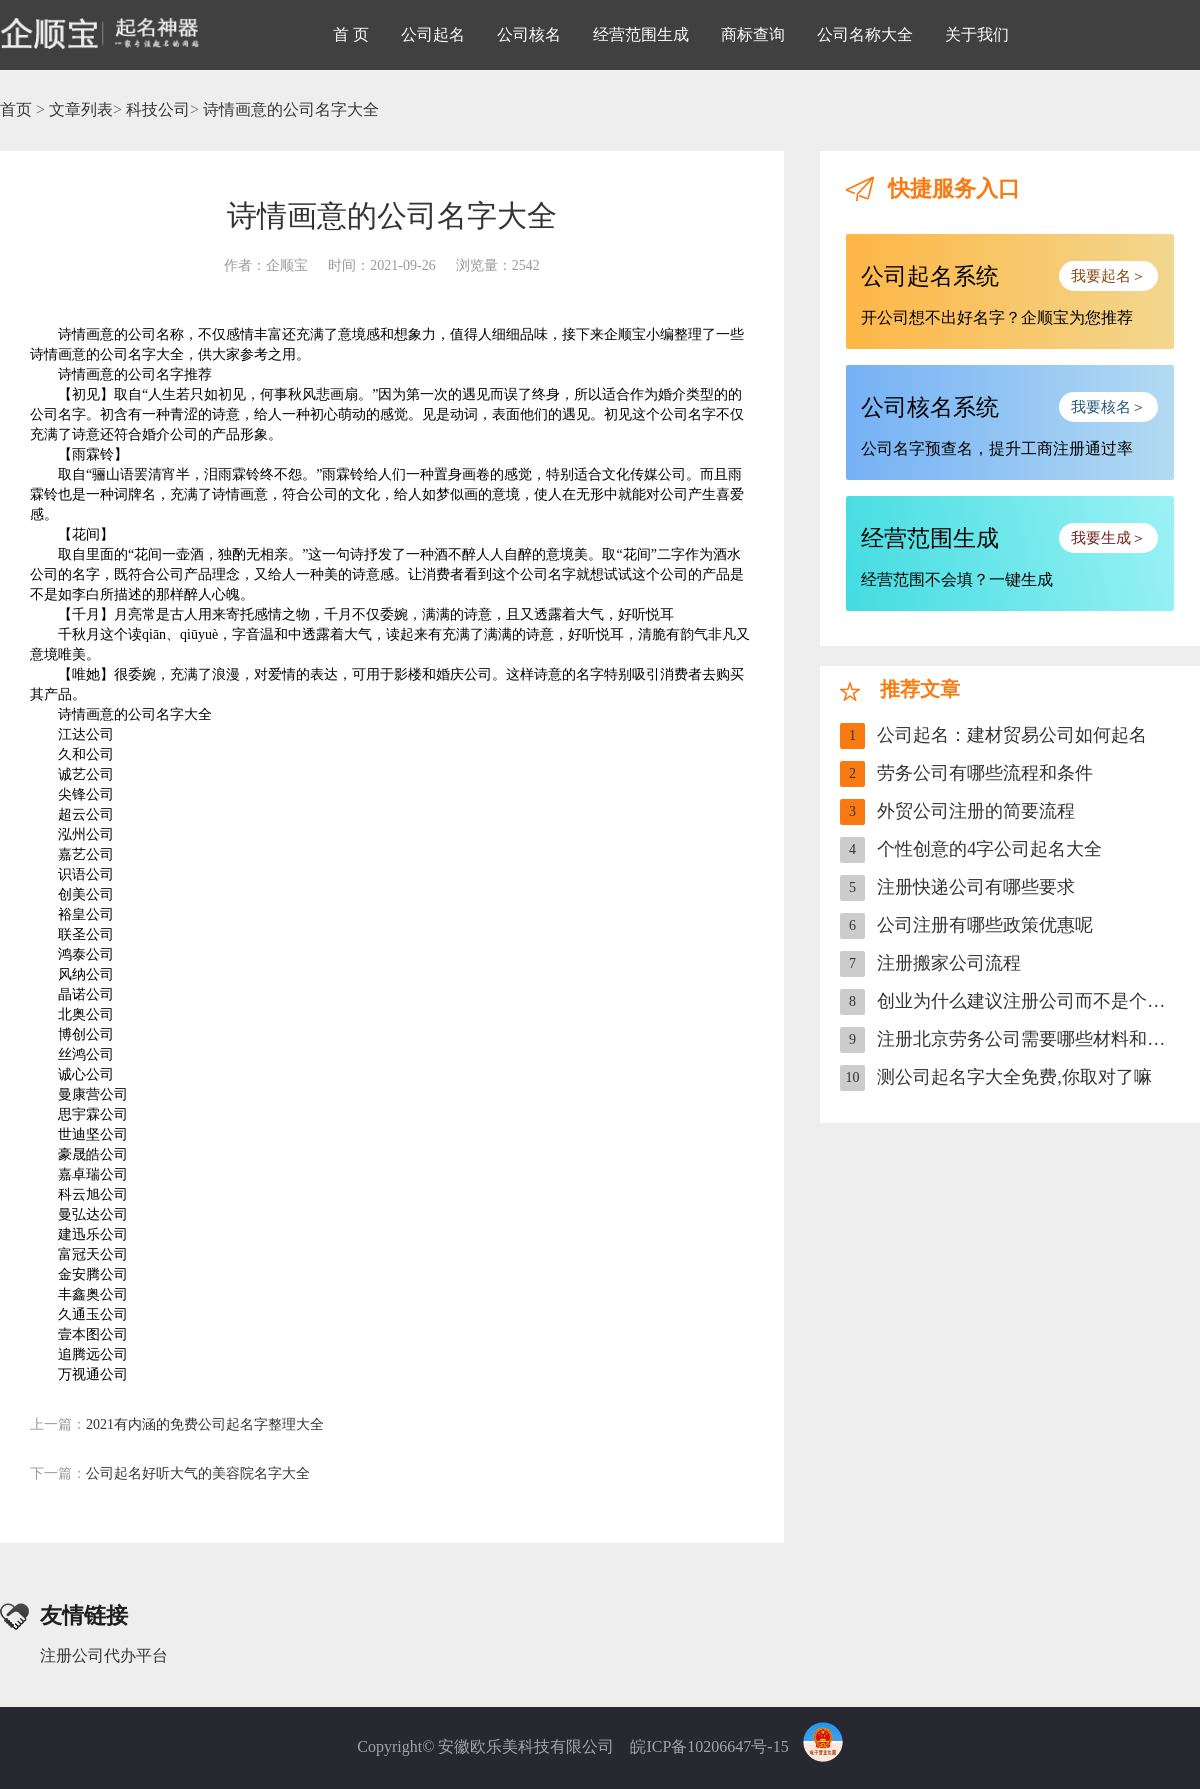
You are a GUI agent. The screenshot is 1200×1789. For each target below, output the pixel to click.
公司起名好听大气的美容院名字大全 (170, 1473)
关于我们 (977, 34)
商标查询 (753, 34)
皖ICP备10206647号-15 (709, 1746)
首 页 (351, 34)
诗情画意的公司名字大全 (291, 109)
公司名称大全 (865, 34)
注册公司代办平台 (104, 1655)
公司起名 (433, 34)
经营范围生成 (641, 34)
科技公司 (158, 109)
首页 (16, 109)
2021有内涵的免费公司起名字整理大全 (177, 1424)
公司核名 (529, 34)
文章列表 (81, 109)
